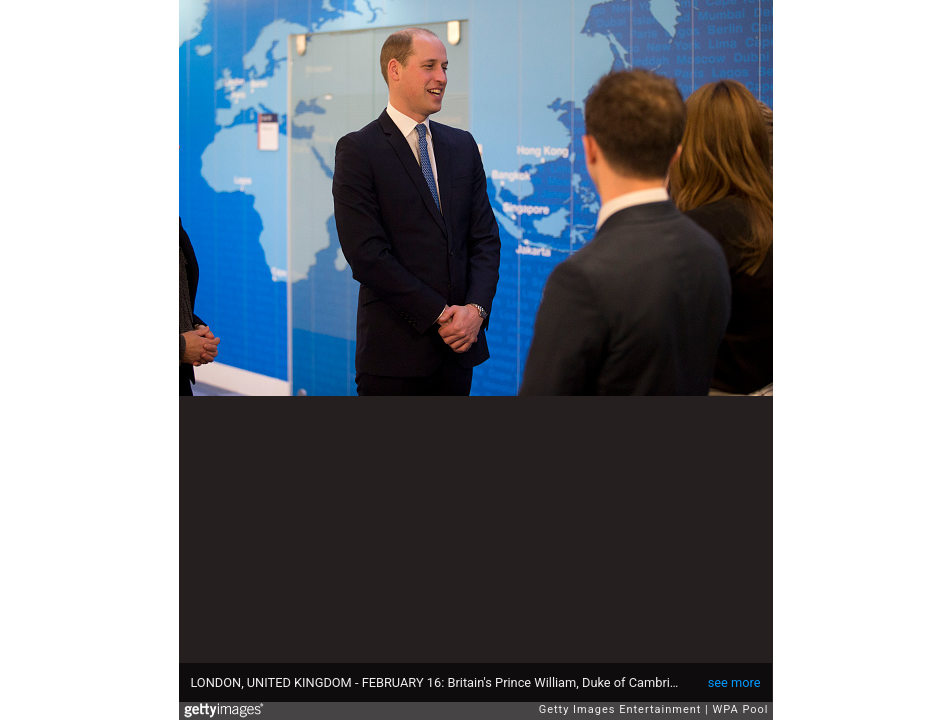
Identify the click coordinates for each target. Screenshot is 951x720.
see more (734, 682)
